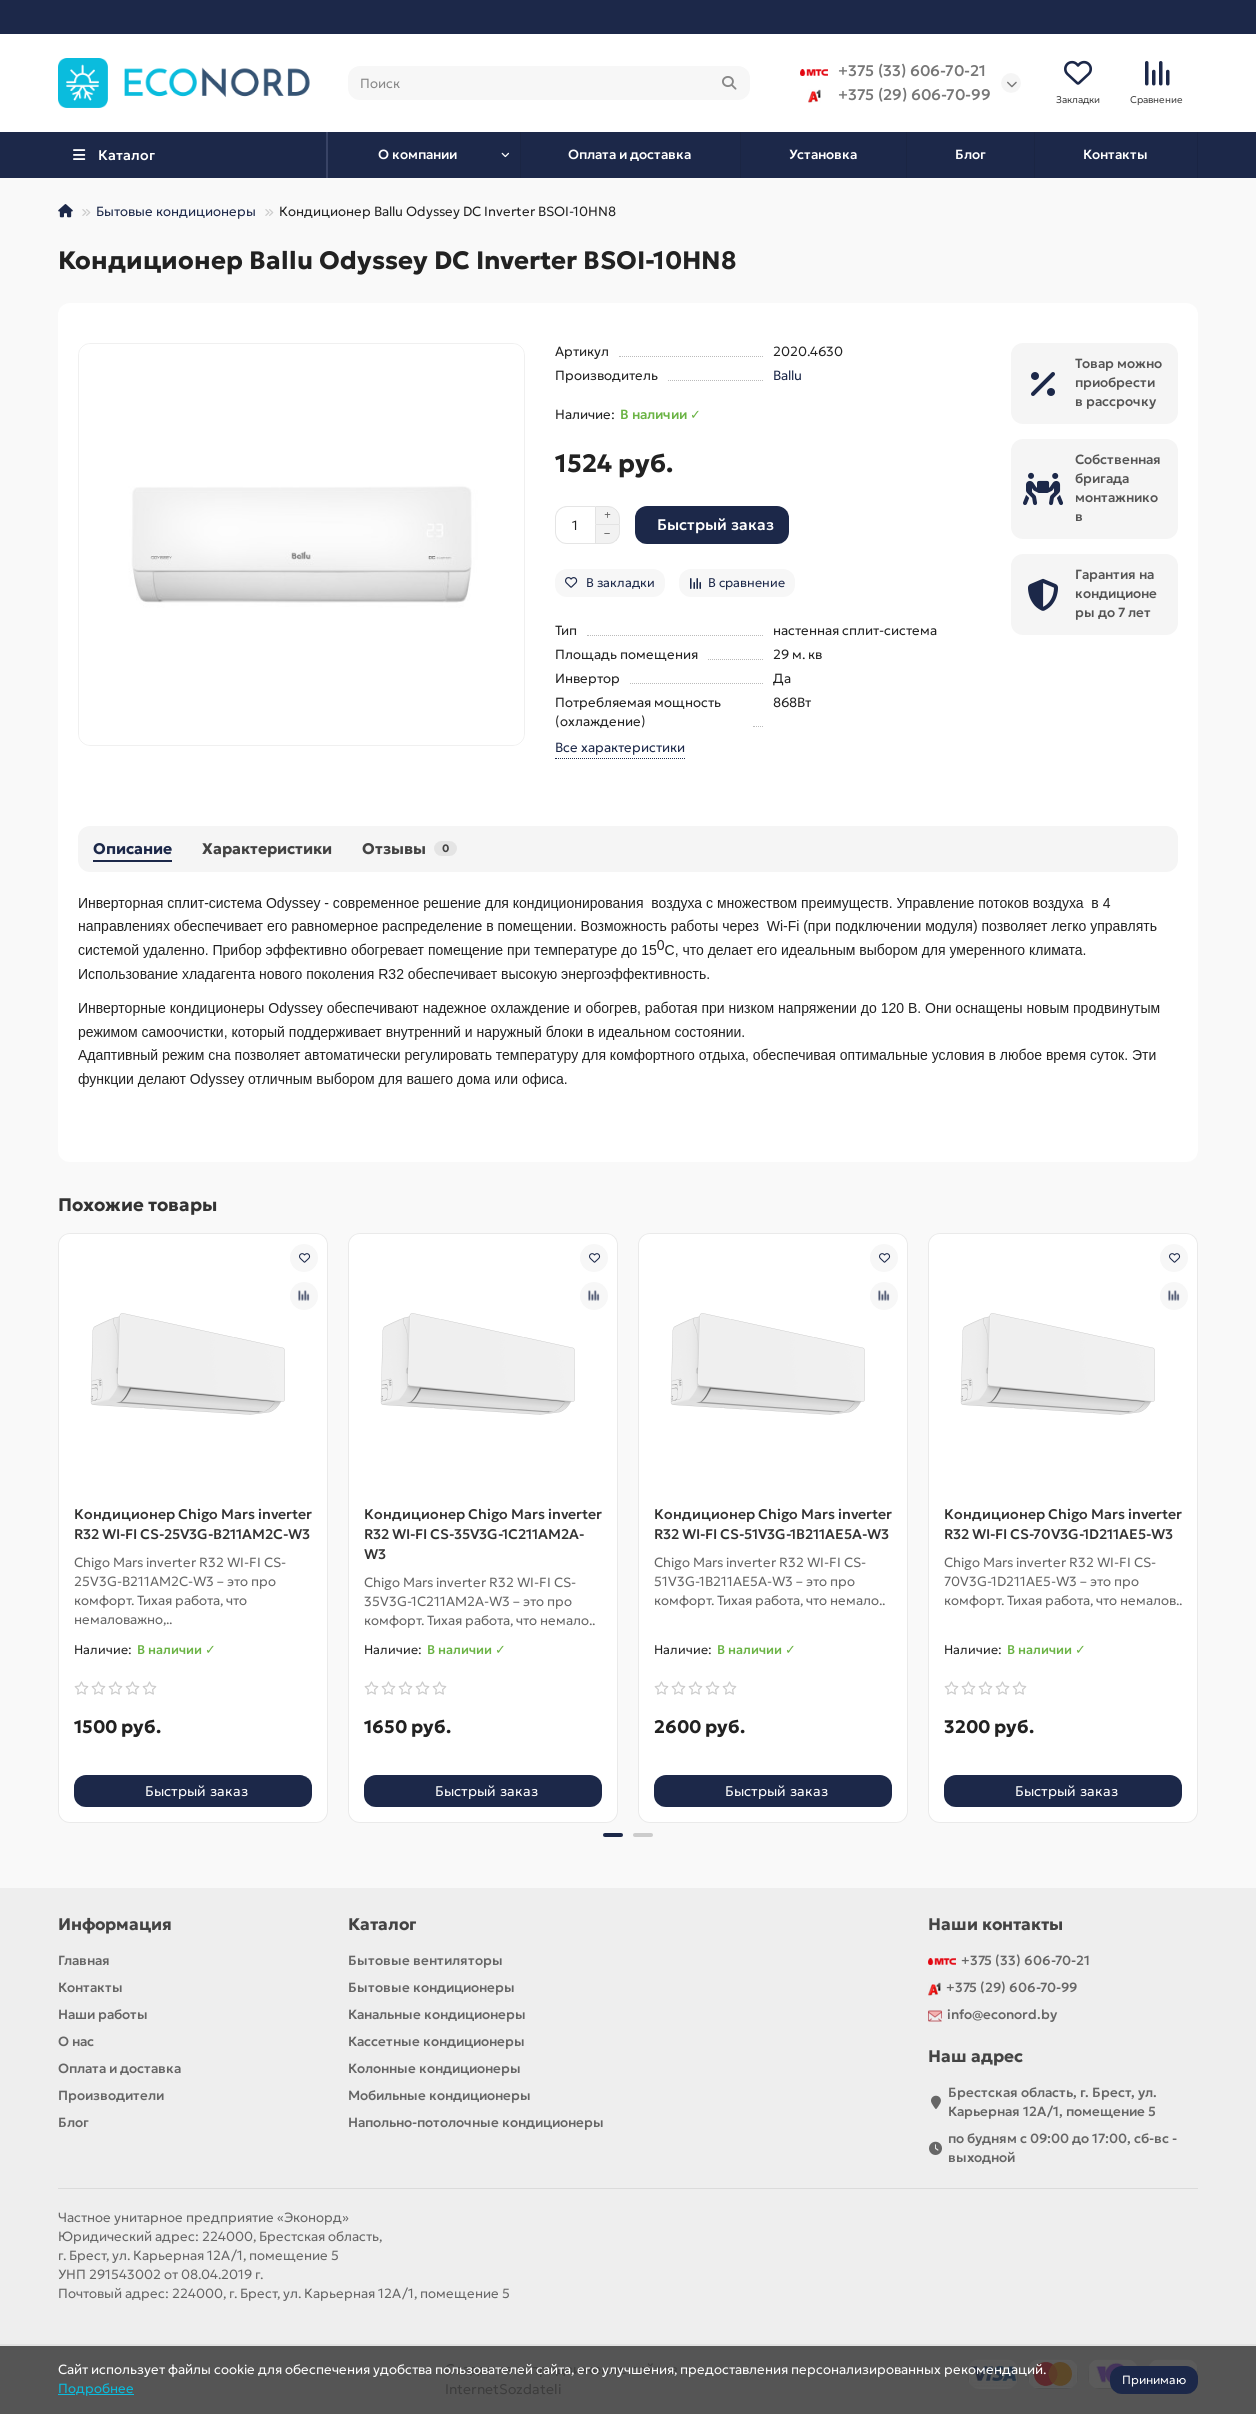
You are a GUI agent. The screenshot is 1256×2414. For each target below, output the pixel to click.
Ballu (787, 377)
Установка (823, 155)
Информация (115, 1924)
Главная (84, 1960)
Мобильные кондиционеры (439, 2095)
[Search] (549, 84)
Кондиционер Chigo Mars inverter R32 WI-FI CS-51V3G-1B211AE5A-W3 (773, 1525)
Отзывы (409, 849)
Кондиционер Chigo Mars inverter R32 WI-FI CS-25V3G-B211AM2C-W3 (193, 1525)
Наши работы (103, 2014)
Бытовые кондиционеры (176, 213)
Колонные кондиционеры (434, 2068)
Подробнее (96, 2388)
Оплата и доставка (629, 155)
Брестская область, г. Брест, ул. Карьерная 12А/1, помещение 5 (1052, 2102)
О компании (417, 155)
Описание (132, 849)
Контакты (1115, 155)
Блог (970, 155)
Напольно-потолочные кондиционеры (476, 2122)
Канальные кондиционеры (437, 2014)
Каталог (382, 1924)
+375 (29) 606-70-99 (895, 96)
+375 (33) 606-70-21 (893, 72)
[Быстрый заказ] (712, 527)
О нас (76, 2041)
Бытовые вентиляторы (425, 1960)
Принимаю (1154, 2379)
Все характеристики (620, 749)
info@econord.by (1002, 2014)
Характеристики (267, 849)
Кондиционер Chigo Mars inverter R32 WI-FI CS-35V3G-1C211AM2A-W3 (483, 1535)
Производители (111, 2095)
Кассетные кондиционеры (436, 2041)
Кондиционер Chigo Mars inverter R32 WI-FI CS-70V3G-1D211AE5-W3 (1063, 1525)
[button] (613, 1836)
